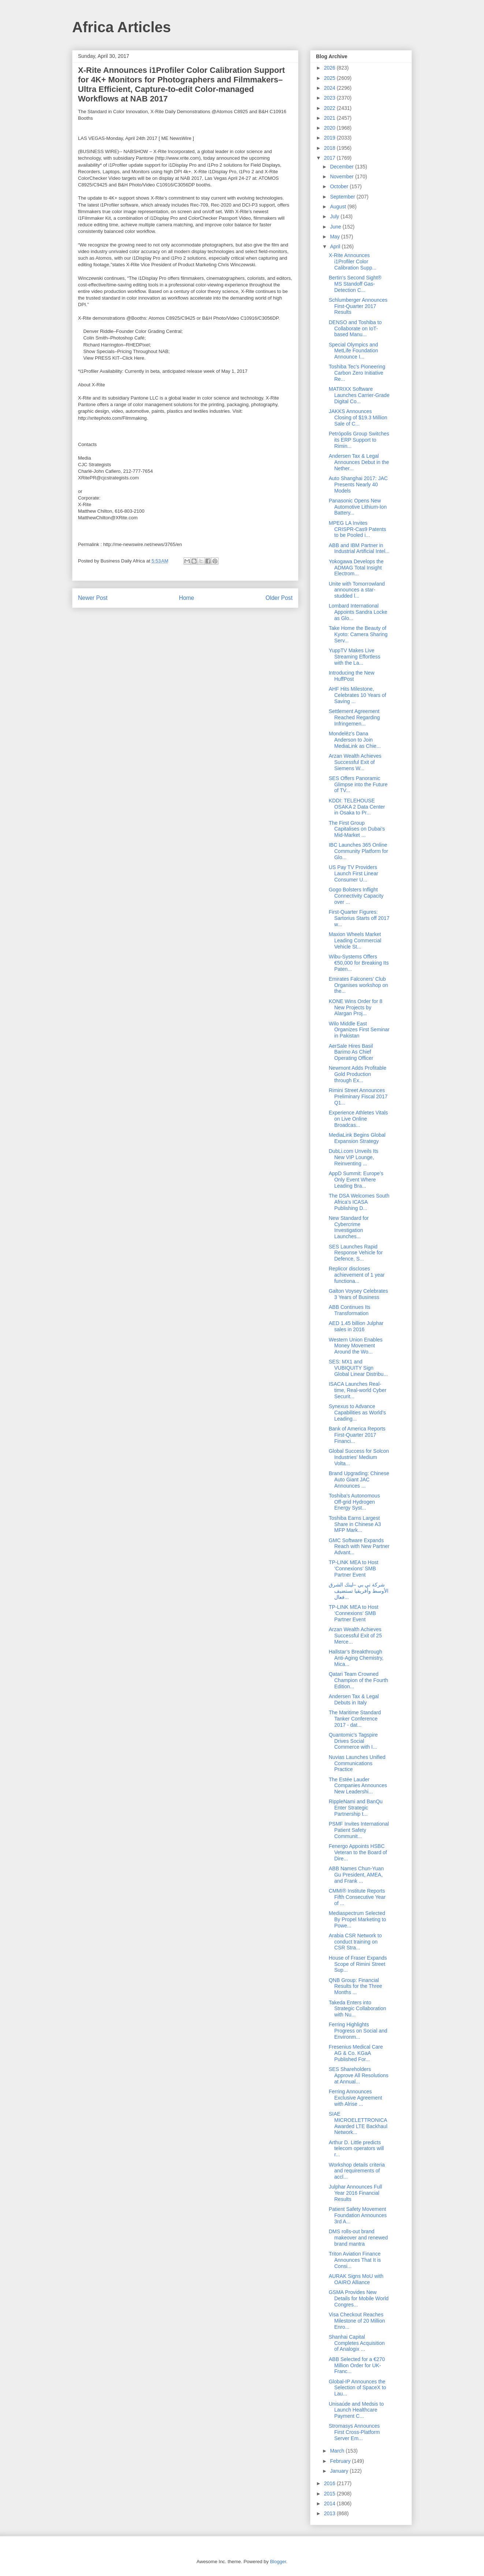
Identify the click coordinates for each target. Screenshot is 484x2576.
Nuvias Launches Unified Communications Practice (357, 1763)
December (342, 167)
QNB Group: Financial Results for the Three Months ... (355, 1986)
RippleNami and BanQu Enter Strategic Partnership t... (356, 1808)
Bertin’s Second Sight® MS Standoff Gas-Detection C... (355, 284)
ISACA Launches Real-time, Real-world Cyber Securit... (357, 1390)
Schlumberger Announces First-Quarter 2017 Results (358, 306)
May (335, 237)
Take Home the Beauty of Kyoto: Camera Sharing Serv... (358, 634)
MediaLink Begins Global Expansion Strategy (357, 1138)
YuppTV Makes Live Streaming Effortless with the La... (354, 656)
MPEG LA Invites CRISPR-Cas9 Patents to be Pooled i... (357, 529)
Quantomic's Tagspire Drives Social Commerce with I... (353, 1741)
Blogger (278, 2561)
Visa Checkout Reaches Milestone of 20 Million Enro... (357, 2321)
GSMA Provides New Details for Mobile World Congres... (358, 2298)
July (335, 216)
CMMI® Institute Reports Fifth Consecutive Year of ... (357, 1897)
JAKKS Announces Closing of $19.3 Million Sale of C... (358, 417)
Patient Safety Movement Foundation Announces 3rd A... (358, 2215)
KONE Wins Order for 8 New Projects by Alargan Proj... (355, 1007)
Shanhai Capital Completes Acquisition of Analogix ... (357, 2343)
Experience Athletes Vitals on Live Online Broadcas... (358, 1119)
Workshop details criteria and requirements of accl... (357, 2171)
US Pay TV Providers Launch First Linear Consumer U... (353, 873)
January (340, 2471)
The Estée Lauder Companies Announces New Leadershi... (358, 1786)
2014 (330, 2503)
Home (186, 598)
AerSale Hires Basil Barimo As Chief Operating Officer (351, 1052)
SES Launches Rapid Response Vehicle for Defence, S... (356, 1253)
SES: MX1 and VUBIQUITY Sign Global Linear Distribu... (358, 1368)
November (342, 176)
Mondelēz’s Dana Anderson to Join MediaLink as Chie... (355, 740)
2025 (330, 78)
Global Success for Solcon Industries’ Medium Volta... (359, 1457)
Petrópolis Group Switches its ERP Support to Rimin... (359, 440)
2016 (330, 2483)
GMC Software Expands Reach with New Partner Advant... (359, 1546)
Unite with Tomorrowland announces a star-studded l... (357, 590)
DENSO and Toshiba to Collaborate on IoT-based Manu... (355, 328)
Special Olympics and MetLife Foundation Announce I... (353, 351)
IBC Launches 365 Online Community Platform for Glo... (358, 851)
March (338, 2451)
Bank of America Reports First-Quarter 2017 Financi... (357, 1435)
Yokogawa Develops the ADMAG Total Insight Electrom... (356, 567)
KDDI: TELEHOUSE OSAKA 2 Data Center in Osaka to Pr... (357, 807)
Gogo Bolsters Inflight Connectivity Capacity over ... (356, 896)
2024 (330, 88)
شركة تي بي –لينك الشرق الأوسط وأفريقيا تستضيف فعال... (358, 1591)
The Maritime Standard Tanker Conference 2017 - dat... (355, 1719)
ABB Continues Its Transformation (350, 1310)
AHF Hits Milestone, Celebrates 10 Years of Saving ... (357, 695)
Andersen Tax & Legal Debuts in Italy (354, 1699)
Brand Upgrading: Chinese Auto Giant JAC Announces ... (359, 1479)
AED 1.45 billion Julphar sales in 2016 (356, 1326)
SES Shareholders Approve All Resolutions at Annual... (358, 2075)
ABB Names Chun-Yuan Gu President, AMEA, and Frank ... (356, 1875)
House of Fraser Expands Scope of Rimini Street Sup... (358, 1964)
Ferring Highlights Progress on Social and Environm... (358, 2031)
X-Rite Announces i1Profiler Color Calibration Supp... (352, 261)
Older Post (279, 598)
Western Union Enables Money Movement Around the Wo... (356, 1346)
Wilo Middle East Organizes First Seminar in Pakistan (359, 1030)
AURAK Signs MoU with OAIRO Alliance (356, 2279)
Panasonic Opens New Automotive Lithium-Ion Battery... (358, 507)
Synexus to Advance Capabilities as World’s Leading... (357, 1412)
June (336, 227)
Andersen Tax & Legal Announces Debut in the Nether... (359, 462)
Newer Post (93, 598)
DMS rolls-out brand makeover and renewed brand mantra (358, 2237)
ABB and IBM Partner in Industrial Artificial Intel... (359, 548)
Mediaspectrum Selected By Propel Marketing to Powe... (357, 1919)
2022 (330, 108)
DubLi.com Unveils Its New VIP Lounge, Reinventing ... (353, 1157)
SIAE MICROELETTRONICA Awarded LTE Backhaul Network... (358, 2123)
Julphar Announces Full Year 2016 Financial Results (355, 2193)
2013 (330, 2513)
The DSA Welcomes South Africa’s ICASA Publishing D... (359, 1202)
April (336, 246)
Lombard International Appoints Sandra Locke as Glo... (358, 612)
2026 (330, 68)
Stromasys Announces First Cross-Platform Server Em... (354, 2432)
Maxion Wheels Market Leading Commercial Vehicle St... (355, 940)
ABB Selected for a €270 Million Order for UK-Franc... (357, 2365)
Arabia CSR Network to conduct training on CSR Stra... (355, 1942)
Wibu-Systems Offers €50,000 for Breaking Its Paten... (359, 963)
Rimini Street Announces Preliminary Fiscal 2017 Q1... (358, 1096)
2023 (330, 98)
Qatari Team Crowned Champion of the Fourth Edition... (358, 1680)
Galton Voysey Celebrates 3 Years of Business (358, 1294)
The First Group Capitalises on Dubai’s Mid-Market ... (357, 829)
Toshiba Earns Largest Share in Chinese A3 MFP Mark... (355, 1524)
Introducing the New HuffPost (352, 676)
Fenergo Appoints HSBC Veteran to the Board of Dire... (358, 1852)
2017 (330, 158)
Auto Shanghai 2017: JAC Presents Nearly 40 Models (358, 484)
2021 (330, 118)
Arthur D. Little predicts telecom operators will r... (356, 2148)
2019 (330, 138)
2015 (330, 2494)
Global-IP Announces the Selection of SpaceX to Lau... (357, 2388)
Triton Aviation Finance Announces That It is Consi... (355, 2260)
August (338, 206)
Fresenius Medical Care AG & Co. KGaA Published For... (356, 2053)
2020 (330, 128)
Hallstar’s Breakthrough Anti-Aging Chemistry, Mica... (356, 1658)
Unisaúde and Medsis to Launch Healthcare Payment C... (356, 2410)
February (341, 2461)
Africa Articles (121, 27)
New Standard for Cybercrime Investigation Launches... (349, 1227)
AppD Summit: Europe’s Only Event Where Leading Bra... (356, 1179)
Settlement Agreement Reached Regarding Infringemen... (354, 717)
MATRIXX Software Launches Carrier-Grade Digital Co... (359, 395)
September (343, 197)
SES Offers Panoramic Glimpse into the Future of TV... (358, 784)
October (340, 186)
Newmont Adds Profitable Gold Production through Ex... (357, 1074)
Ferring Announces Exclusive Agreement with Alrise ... (355, 2098)
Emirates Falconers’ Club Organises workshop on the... (358, 985)
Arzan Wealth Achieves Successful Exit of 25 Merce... (355, 1635)
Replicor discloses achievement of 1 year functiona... (357, 1275)
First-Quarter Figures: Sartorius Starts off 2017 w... (359, 918)
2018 (330, 148)
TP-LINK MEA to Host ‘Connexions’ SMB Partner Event (353, 1568)
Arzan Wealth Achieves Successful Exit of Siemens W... (355, 762)
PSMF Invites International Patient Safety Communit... (359, 1830)
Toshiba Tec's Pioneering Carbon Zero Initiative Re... (357, 373)
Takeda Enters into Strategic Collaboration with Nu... (357, 2009)
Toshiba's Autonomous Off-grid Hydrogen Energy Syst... (354, 1502)
